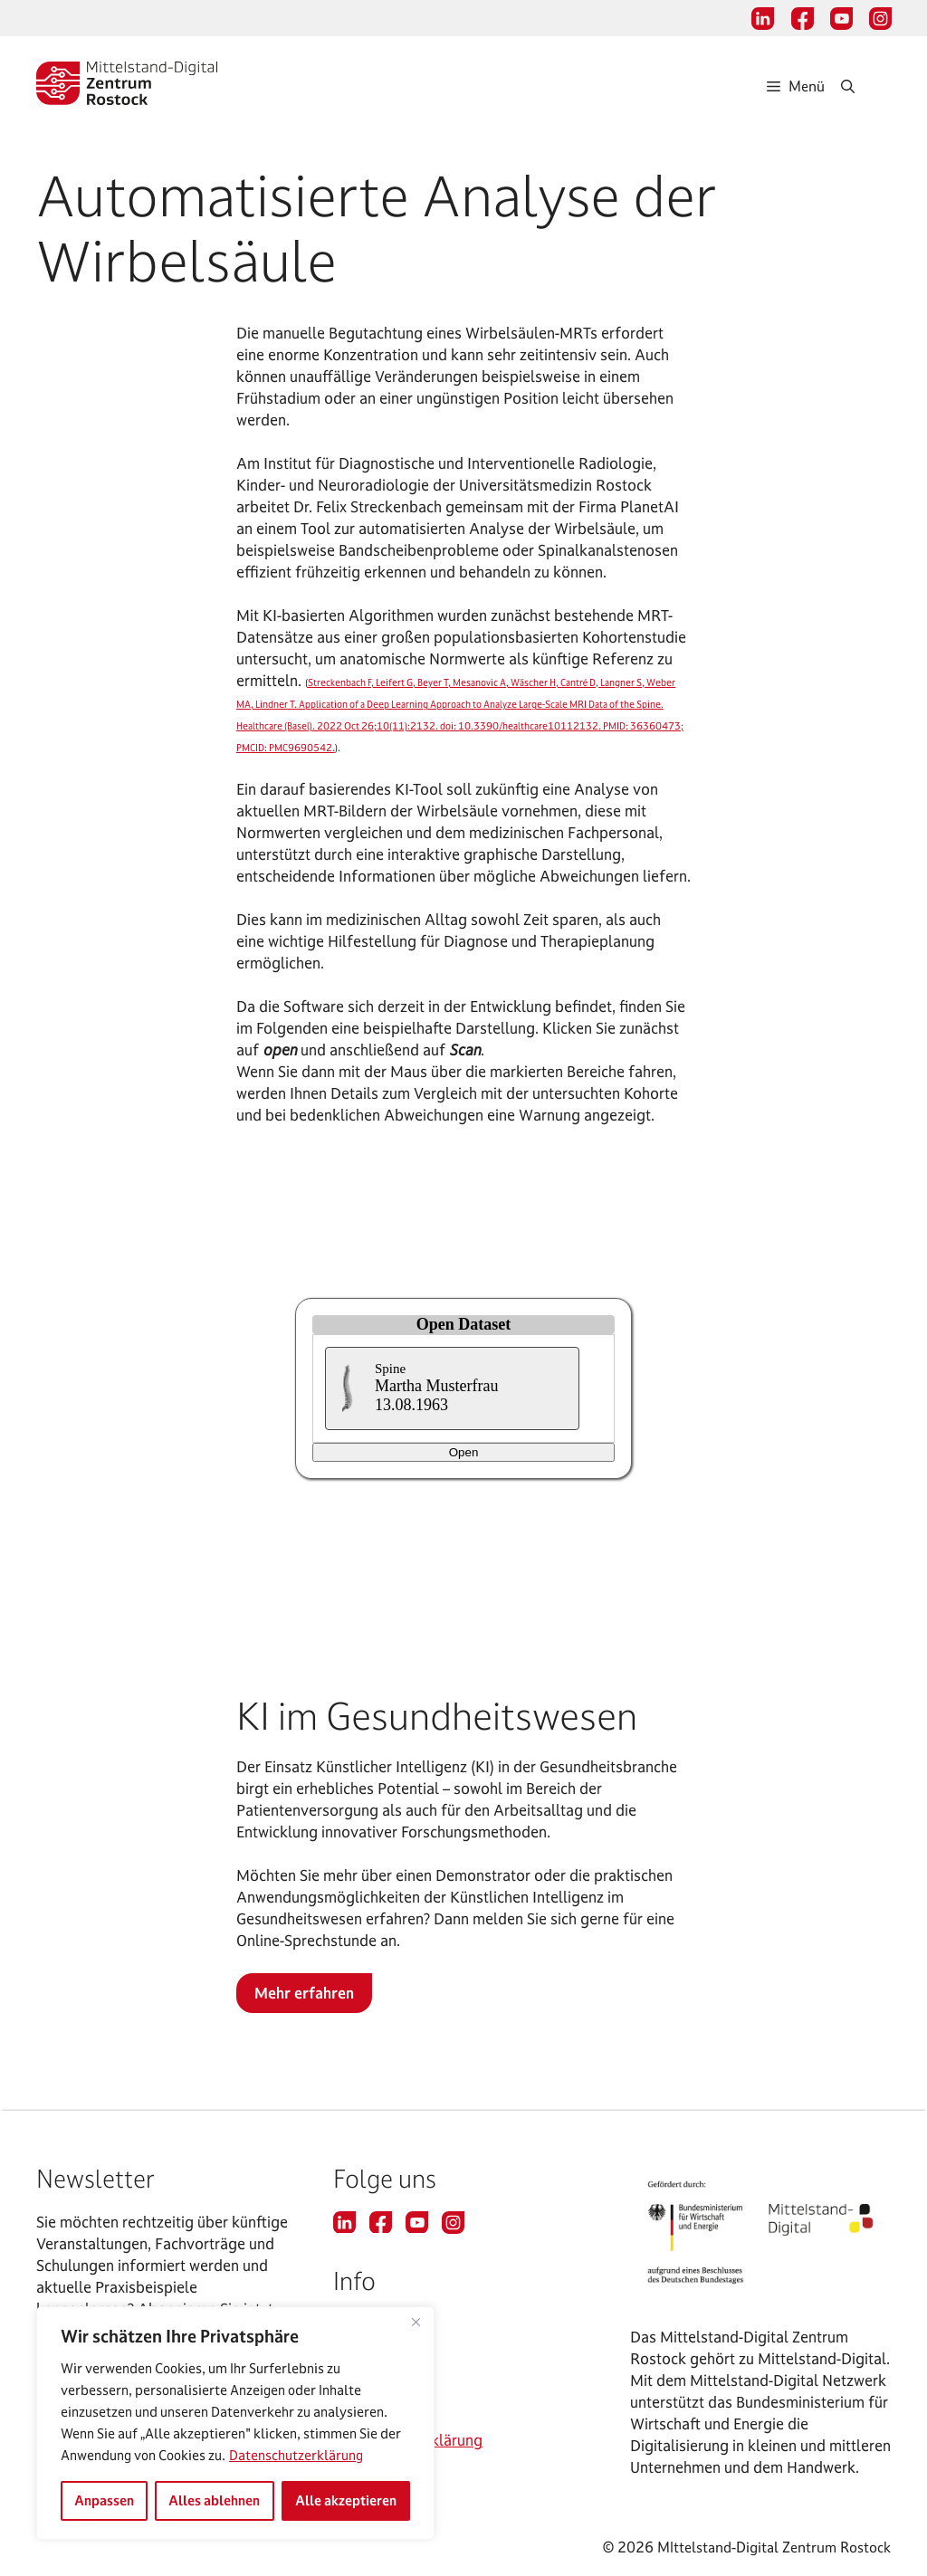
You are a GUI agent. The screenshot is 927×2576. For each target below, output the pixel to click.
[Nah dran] (415, 2322)
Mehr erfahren (304, 1992)
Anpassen (104, 2500)
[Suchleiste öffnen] (866, 86)
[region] (235, 2423)
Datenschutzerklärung (296, 2455)
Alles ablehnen (214, 2500)
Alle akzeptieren (346, 2500)
